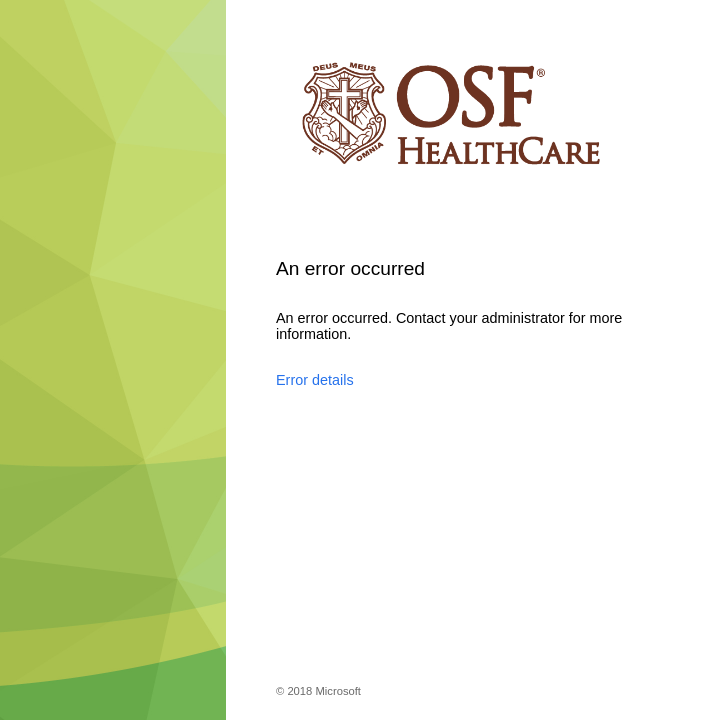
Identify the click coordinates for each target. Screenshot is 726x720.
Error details (315, 380)
